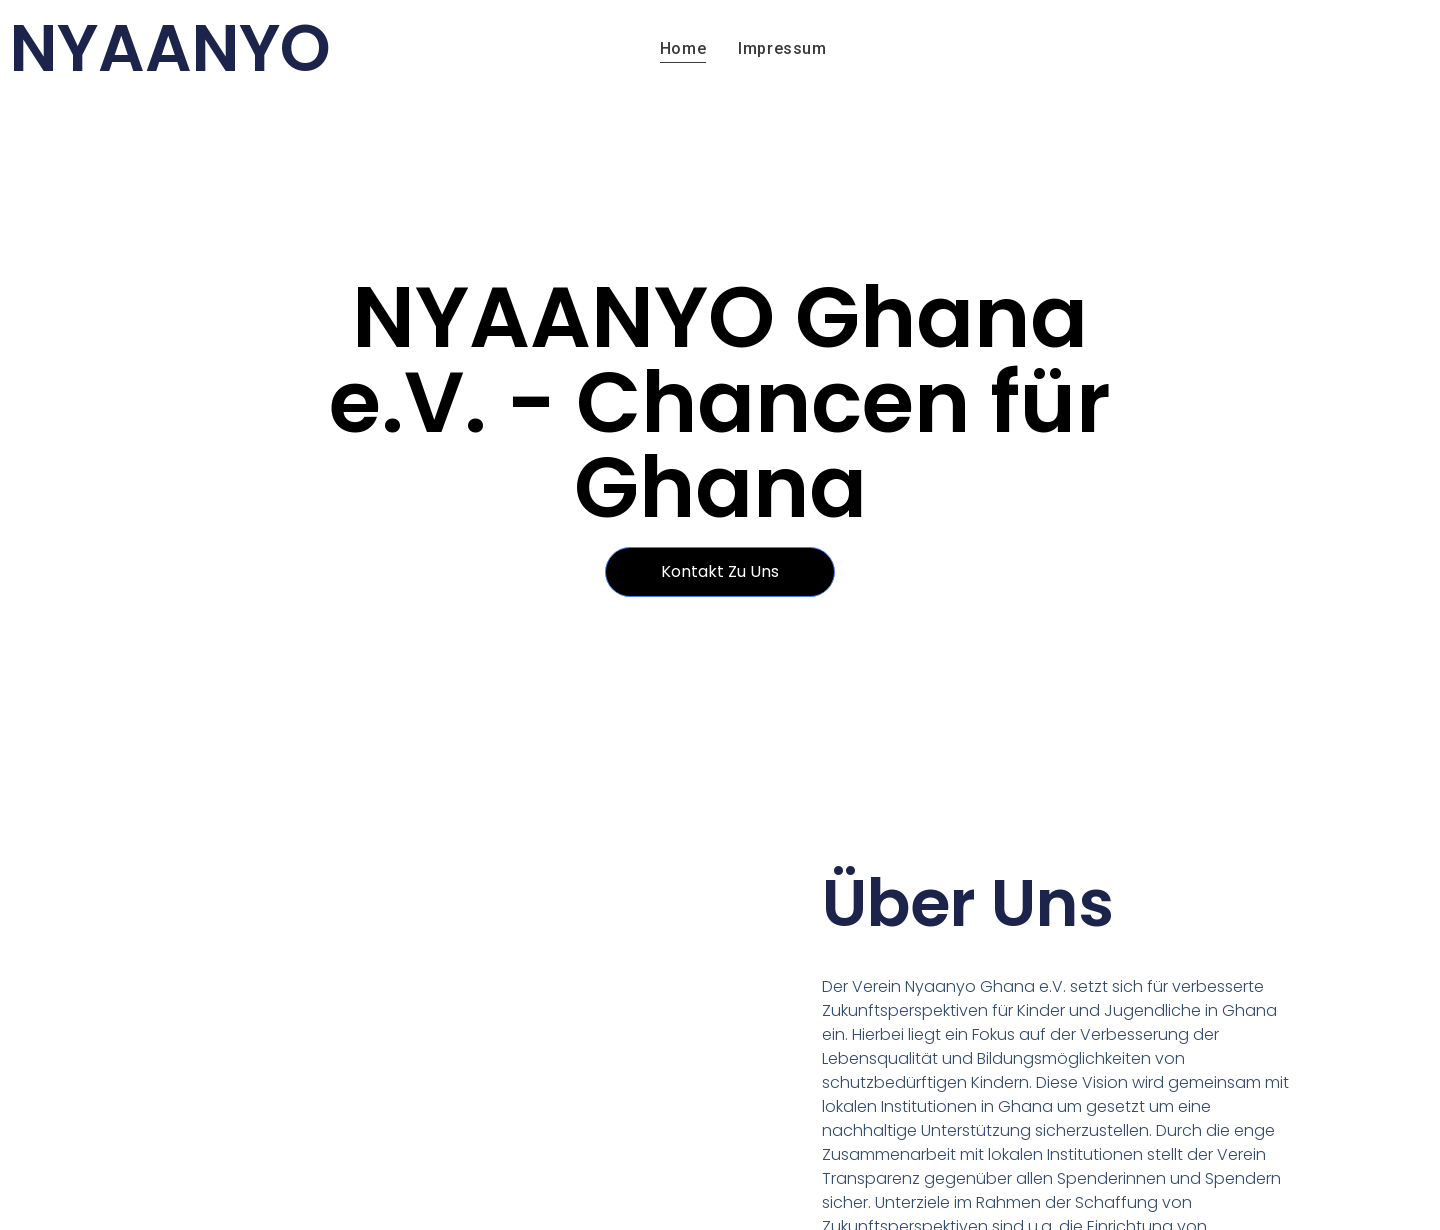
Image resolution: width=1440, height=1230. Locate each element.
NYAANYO (170, 48)
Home (683, 48)
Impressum (782, 48)
